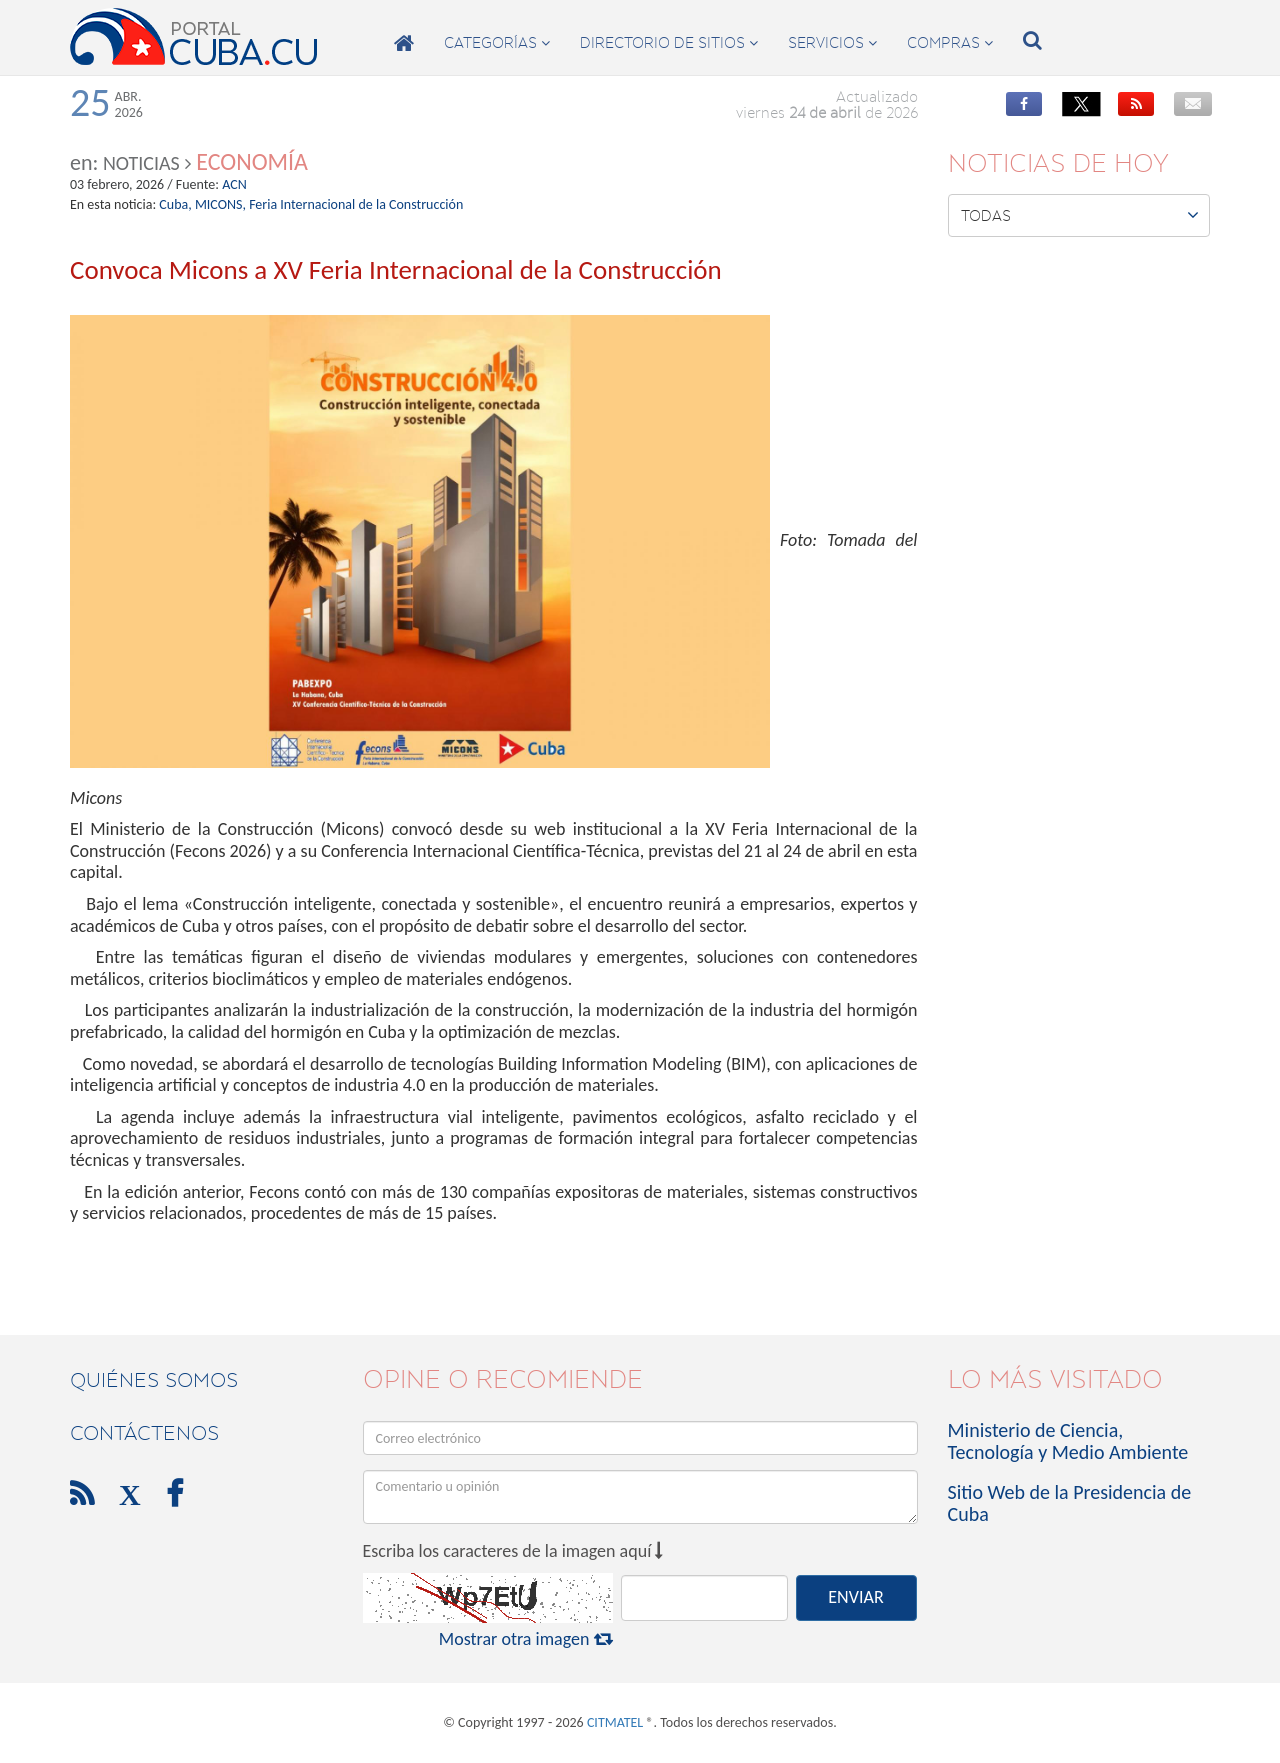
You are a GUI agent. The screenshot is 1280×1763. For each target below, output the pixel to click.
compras (950, 43)
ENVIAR (855, 1597)
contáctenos (144, 1433)
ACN (234, 184)
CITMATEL (615, 1722)
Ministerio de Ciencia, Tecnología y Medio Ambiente (1068, 1441)
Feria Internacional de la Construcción (356, 204)
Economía (252, 161)
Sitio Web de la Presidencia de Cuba (1070, 1503)
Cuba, (175, 204)
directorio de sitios (669, 43)
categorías (497, 43)
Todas (1080, 215)
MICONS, (220, 204)
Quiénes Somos (154, 1380)
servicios (832, 43)
